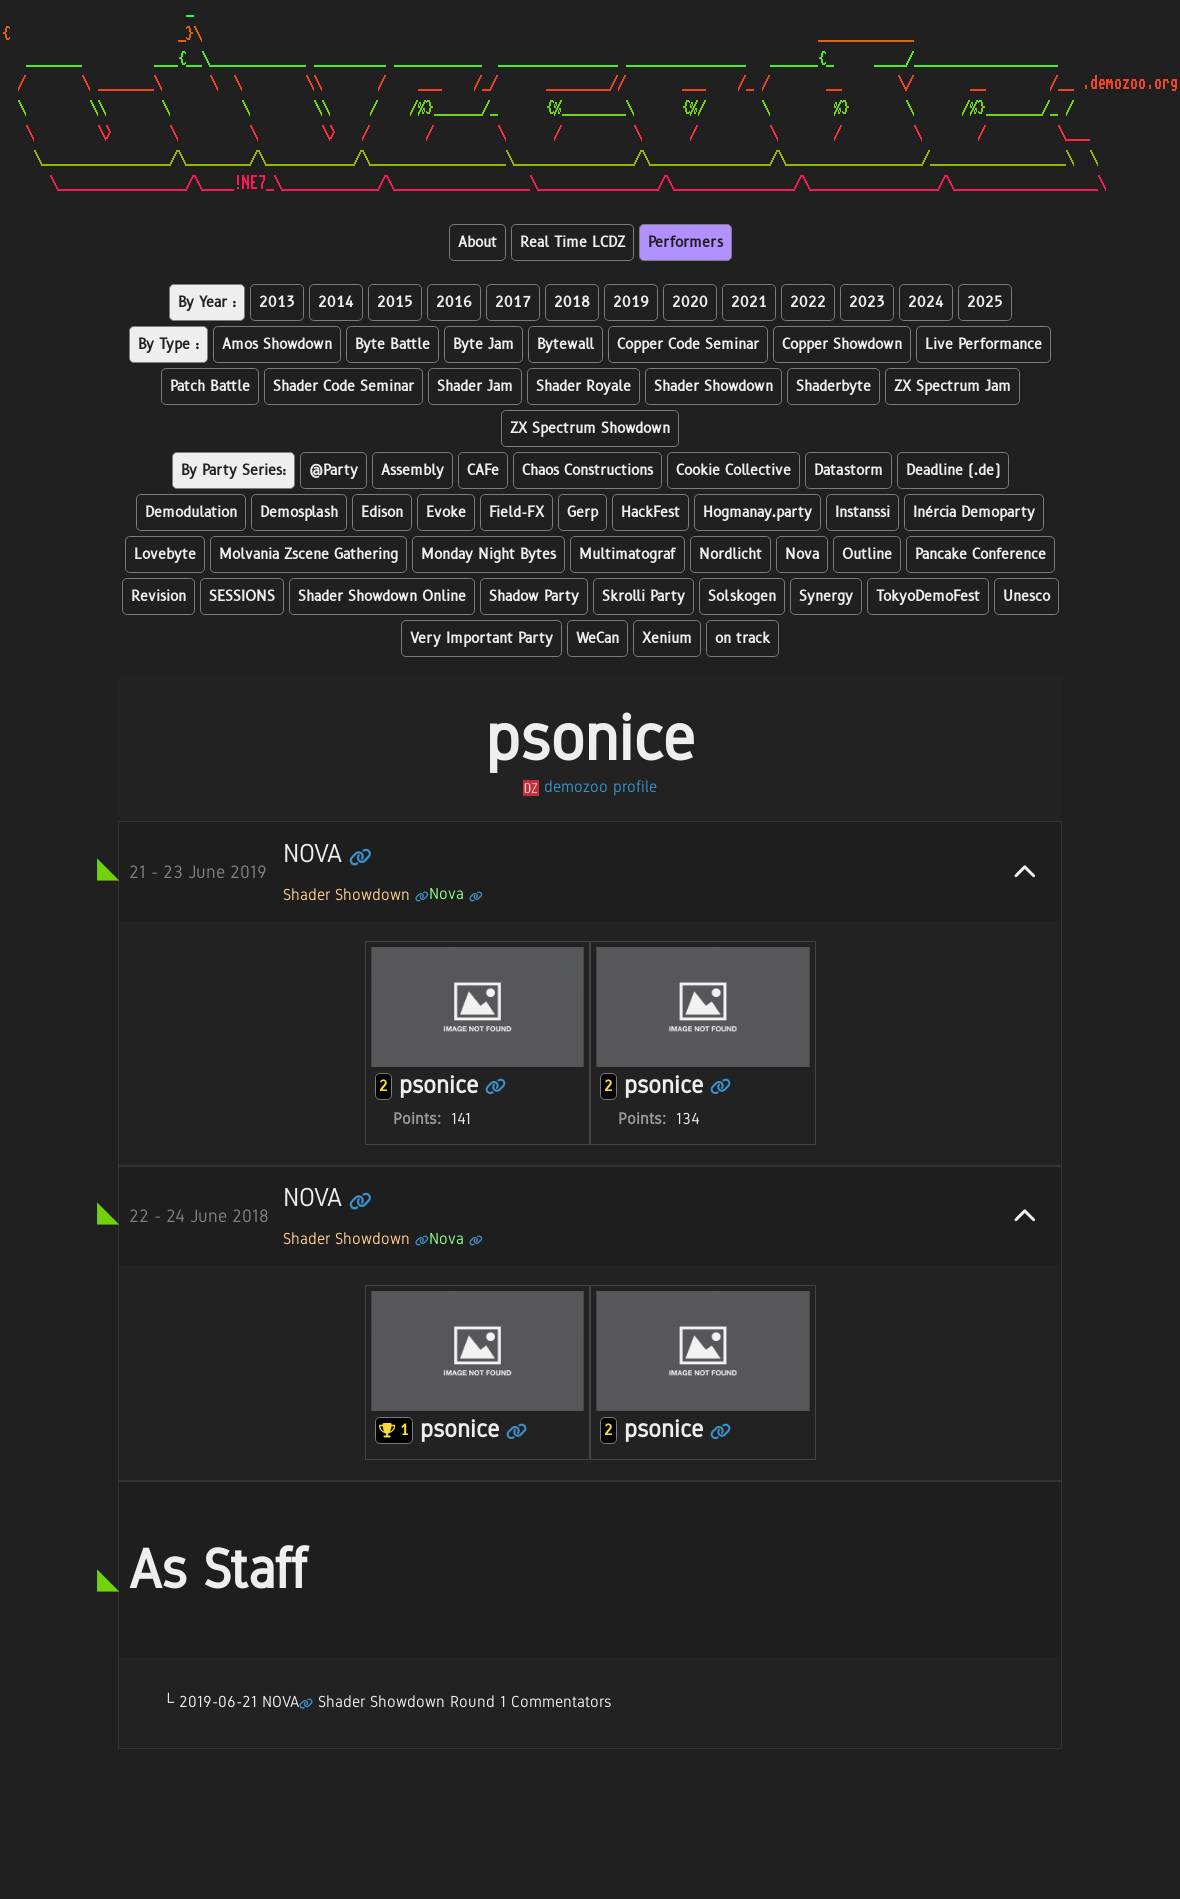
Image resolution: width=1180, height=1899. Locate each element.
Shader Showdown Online (382, 596)
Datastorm (848, 470)
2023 (867, 302)
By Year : (207, 302)
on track (742, 638)
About (477, 242)
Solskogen (742, 596)
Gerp (582, 512)
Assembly (412, 470)
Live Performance (983, 344)
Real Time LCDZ (572, 242)
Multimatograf (627, 554)
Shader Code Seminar (343, 386)
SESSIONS (242, 596)
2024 (926, 302)
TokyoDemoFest (928, 596)
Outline (867, 554)
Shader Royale (583, 386)
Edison (382, 512)
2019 (631, 302)
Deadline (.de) (953, 470)
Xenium (667, 638)
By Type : (168, 344)
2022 (808, 302)
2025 (985, 302)
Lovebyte (165, 554)
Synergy (826, 596)
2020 (690, 302)
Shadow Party (534, 596)
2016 (454, 302)
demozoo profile (590, 786)
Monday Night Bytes (488, 554)
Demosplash (299, 512)
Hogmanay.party (757, 512)
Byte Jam (483, 344)
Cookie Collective (733, 470)
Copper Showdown (842, 344)
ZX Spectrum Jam (952, 386)
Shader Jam (475, 386)
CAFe (483, 470)
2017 (513, 302)
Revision (158, 596)
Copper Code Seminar (688, 344)
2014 (336, 302)
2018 (572, 302)
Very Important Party (481, 638)
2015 (395, 302)
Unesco (1026, 596)
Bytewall (565, 344)
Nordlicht (730, 554)
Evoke (446, 512)
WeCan (597, 638)
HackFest (650, 512)
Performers (685, 242)
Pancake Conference (980, 554)
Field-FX (516, 512)
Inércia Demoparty (974, 512)
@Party (333, 470)
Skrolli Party (643, 596)
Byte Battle (392, 344)
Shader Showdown (713, 386)
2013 (277, 302)
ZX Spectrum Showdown (590, 428)
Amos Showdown (277, 344)
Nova (802, 554)
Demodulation (191, 512)
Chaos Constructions (587, 470)
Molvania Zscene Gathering (308, 554)
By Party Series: (233, 470)
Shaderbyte (833, 386)
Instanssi (862, 512)
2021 (749, 302)
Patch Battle (210, 386)
